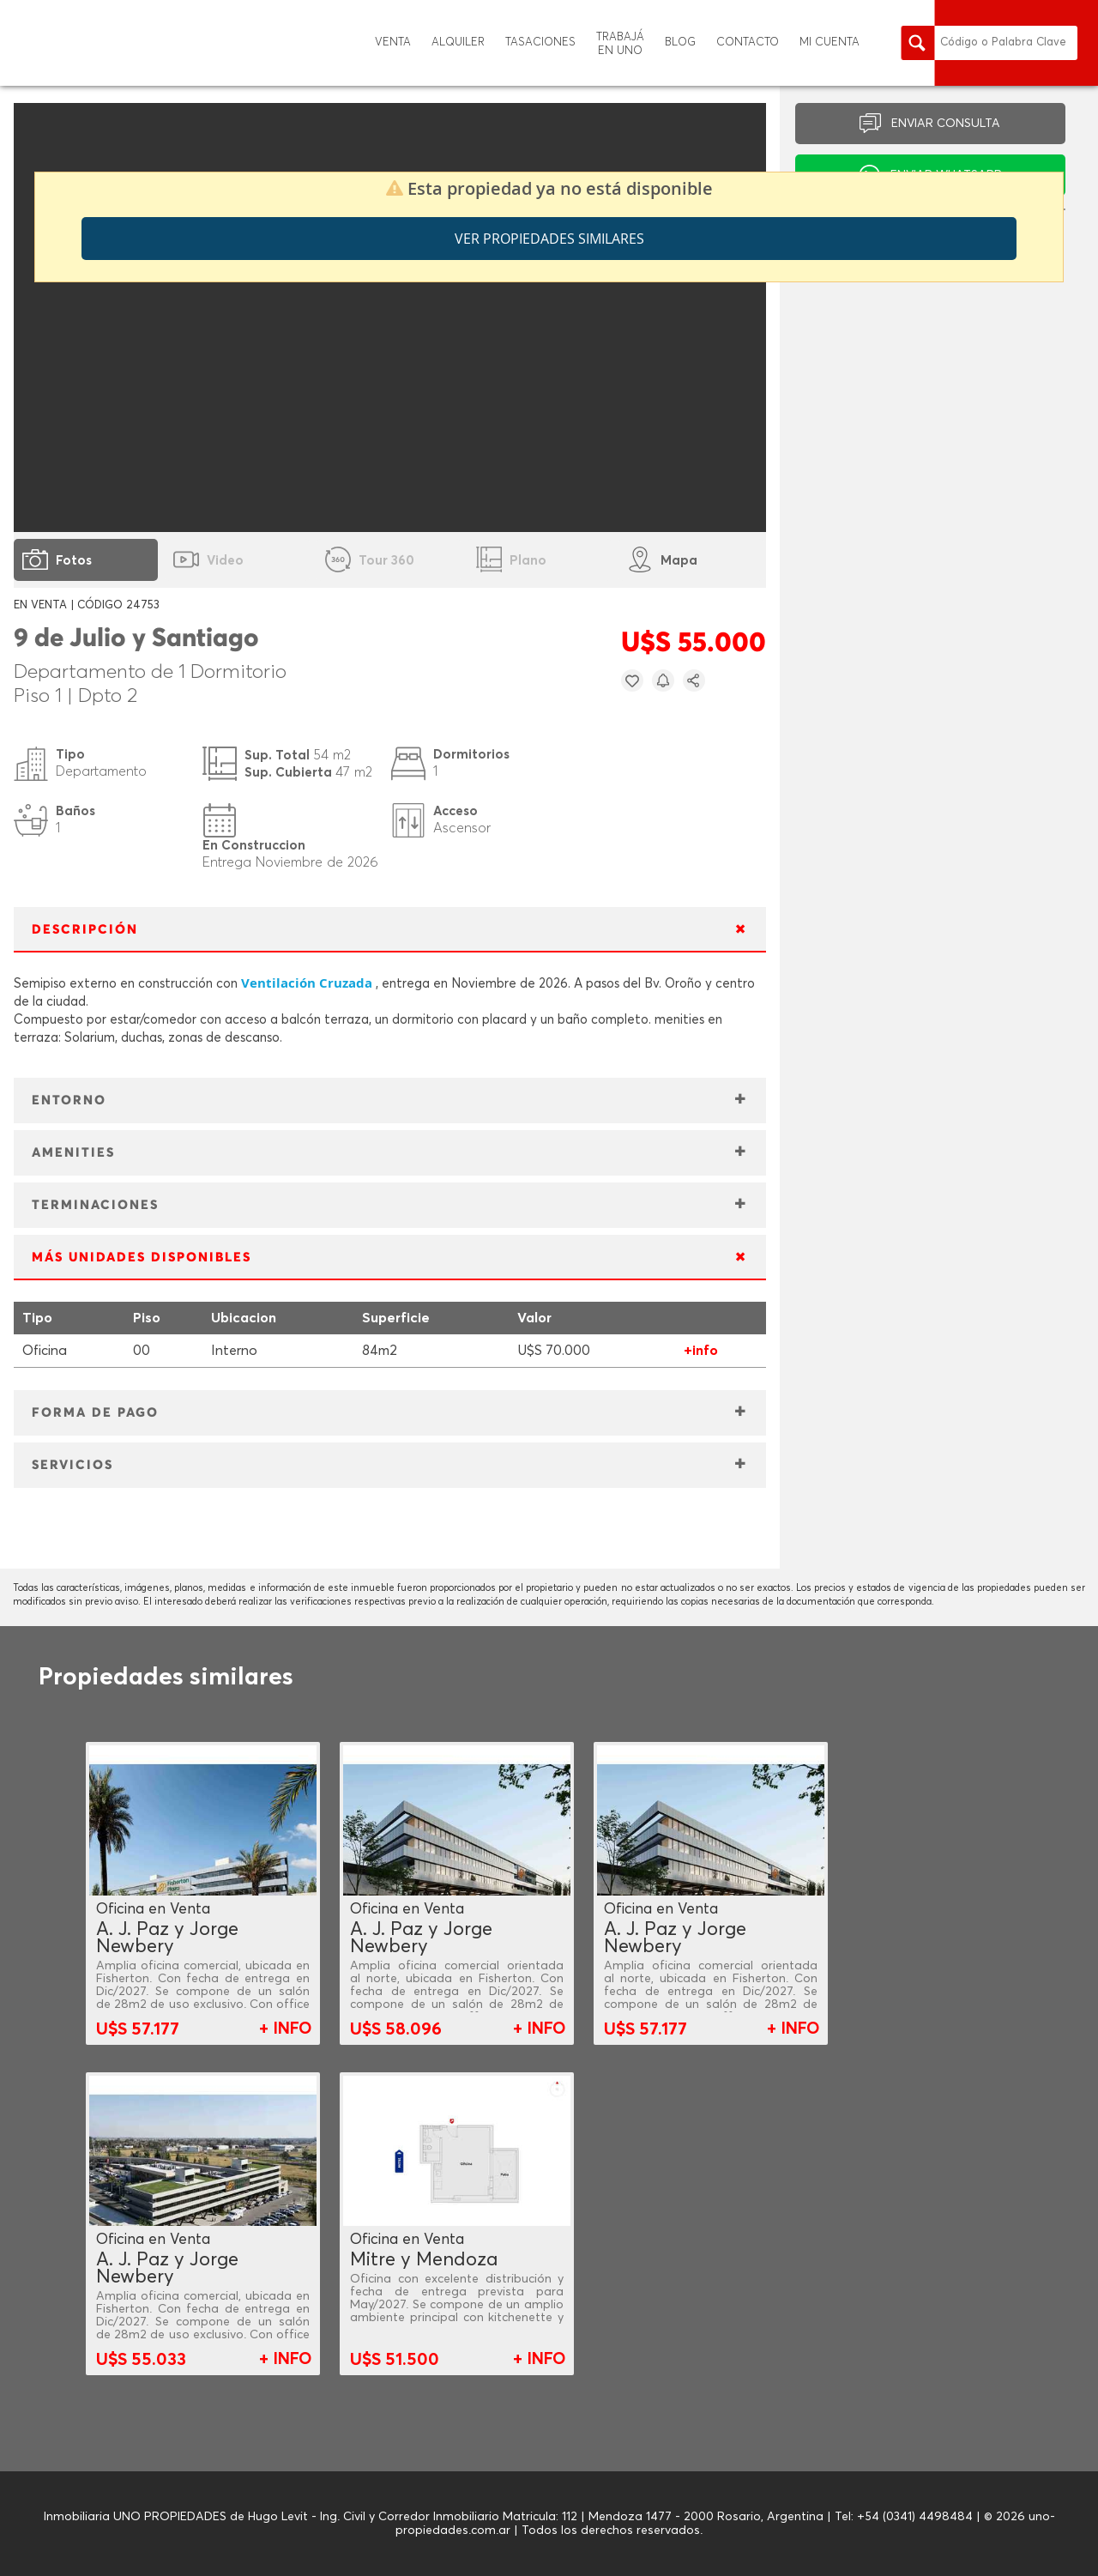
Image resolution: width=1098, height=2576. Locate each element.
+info (701, 1351)
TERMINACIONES (95, 1205)
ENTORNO (69, 1100)
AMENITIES (73, 1152)
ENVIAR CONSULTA (945, 124)
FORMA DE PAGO (95, 1412)
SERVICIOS (72, 1465)
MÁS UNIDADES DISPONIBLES (141, 1257)
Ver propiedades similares (549, 238)
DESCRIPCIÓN (85, 929)
